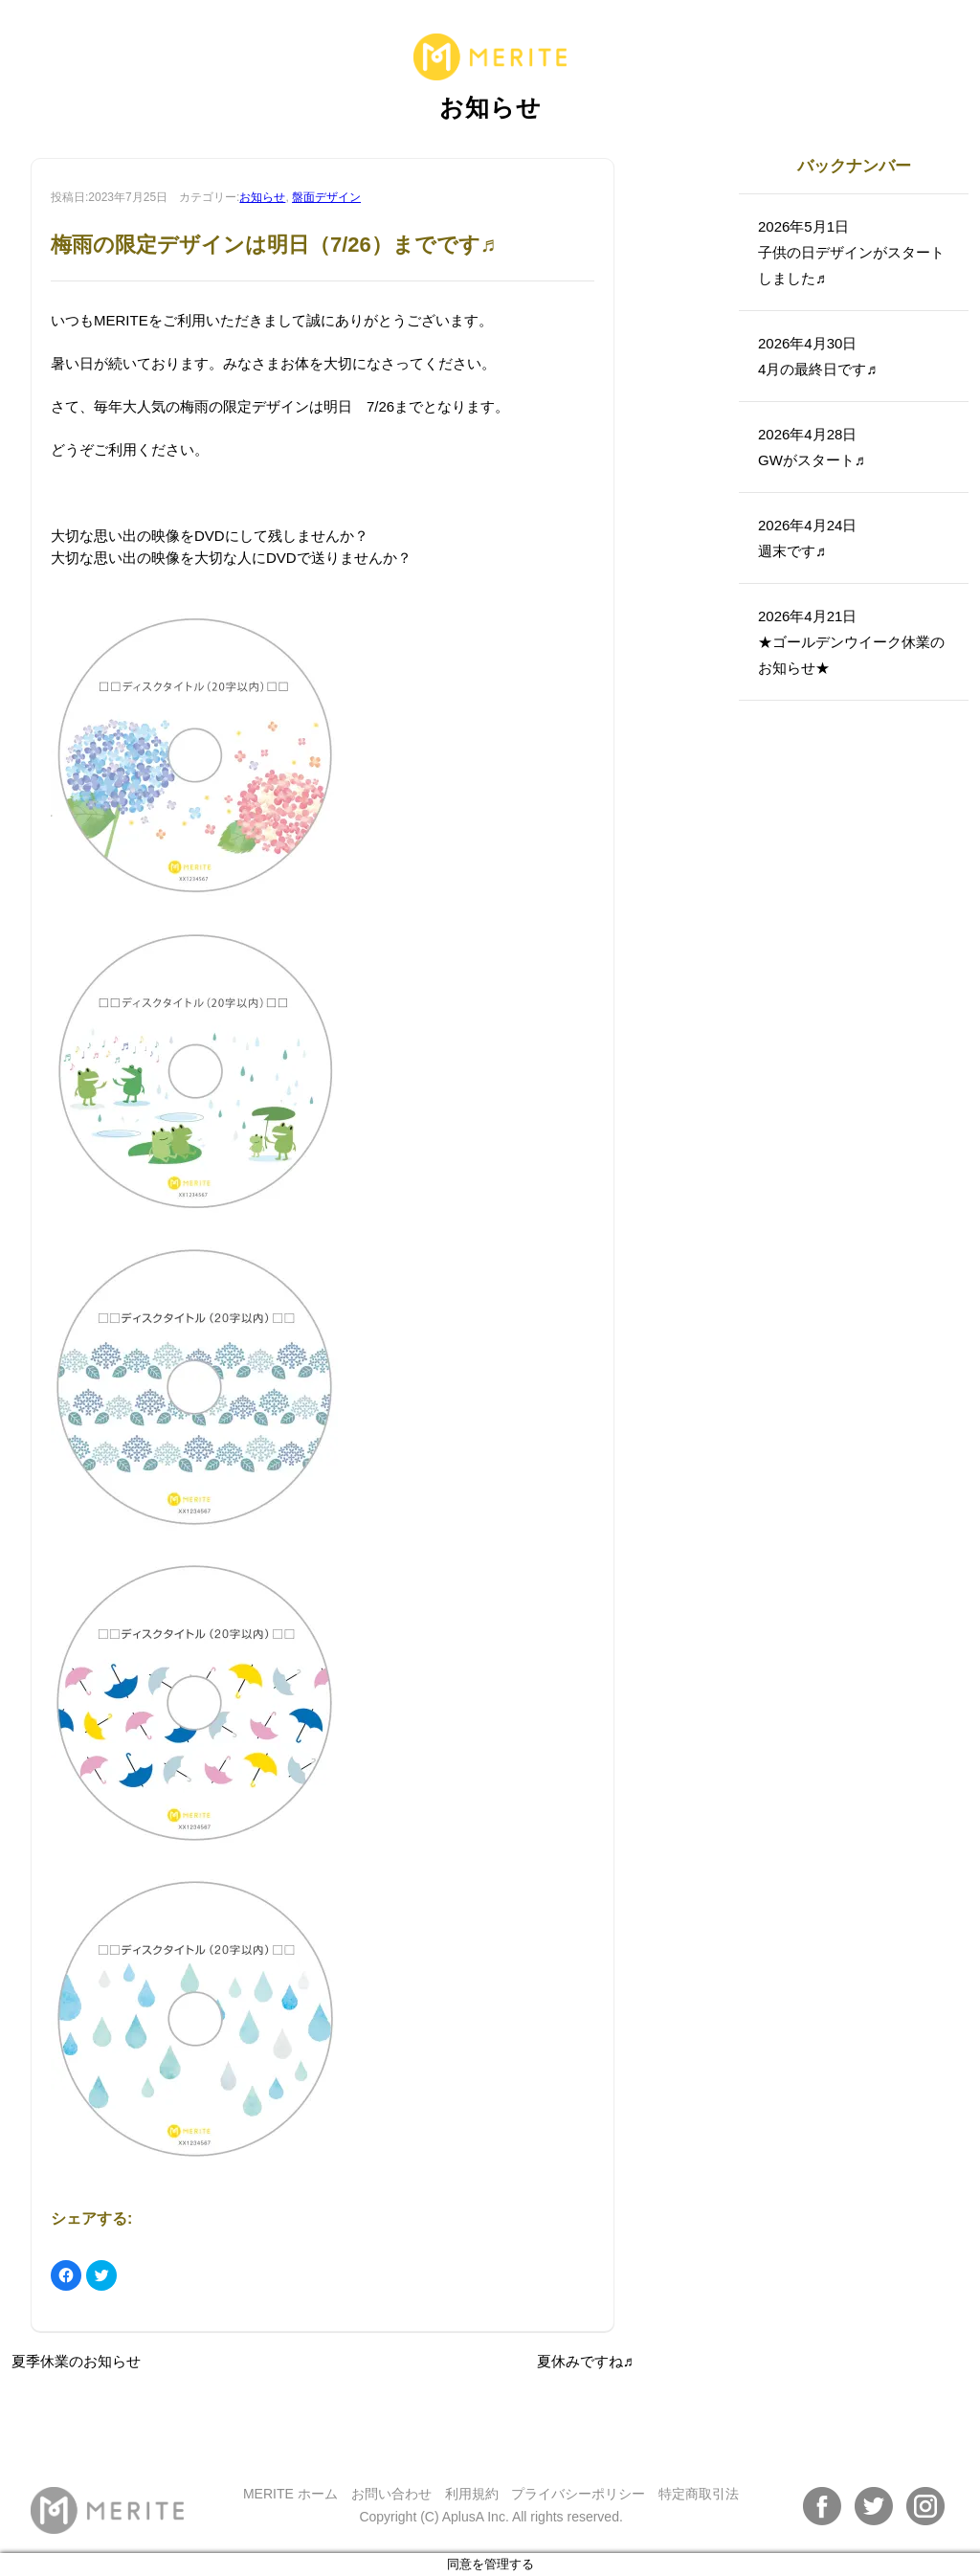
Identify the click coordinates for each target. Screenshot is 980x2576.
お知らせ (262, 197)
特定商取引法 (698, 2493)
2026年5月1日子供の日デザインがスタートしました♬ (851, 252)
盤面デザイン (326, 197)
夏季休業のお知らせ (76, 2361)
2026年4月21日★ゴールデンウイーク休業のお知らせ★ (851, 642)
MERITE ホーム (290, 2493)
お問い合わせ (391, 2493)
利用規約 (472, 2493)
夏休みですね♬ (585, 2361)
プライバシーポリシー (578, 2493)
